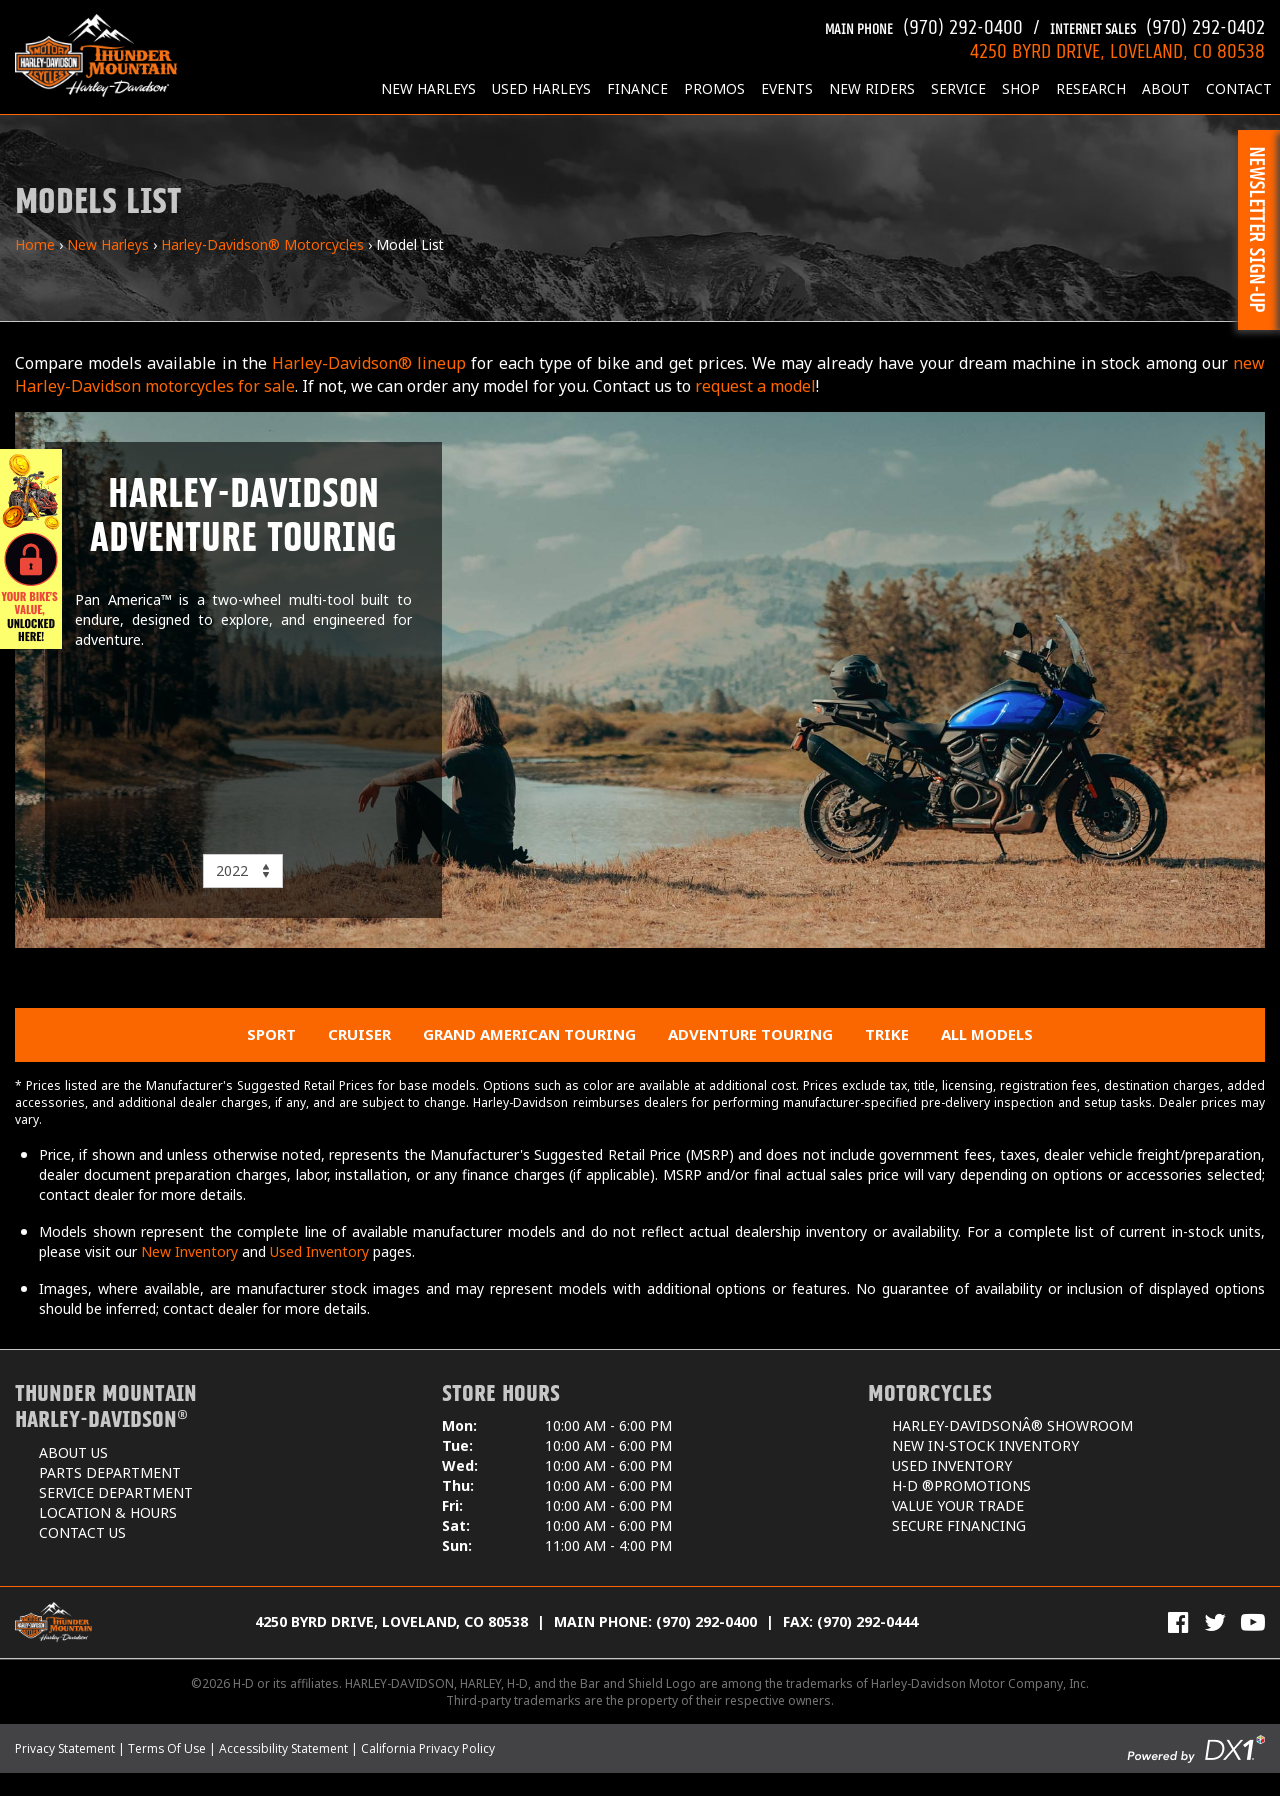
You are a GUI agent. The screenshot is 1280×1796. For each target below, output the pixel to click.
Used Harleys (541, 88)
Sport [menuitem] (271, 1034)
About (1166, 88)
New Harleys (428, 88)
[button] (1259, 230)
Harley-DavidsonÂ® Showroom (1012, 1425)
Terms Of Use (167, 1748)
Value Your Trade (958, 1505)
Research (1091, 88)
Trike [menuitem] (887, 1034)
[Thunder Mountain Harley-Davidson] (96, 55)
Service (958, 88)
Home (35, 244)
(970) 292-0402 (1157, 24)
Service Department (116, 1492)
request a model (755, 386)
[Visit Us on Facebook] (1178, 1622)
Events (787, 88)
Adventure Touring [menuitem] (750, 1034)
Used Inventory (319, 1251)
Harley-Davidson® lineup (369, 363)
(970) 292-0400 (924, 24)
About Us (73, 1452)
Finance (637, 88)
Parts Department (110, 1472)
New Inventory (189, 1251)
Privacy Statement (65, 1748)
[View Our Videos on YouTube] (1253, 1622)
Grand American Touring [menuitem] (529, 1034)
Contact (1239, 88)
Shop (1021, 88)
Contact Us (82, 1532)
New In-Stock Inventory (985, 1445)
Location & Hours (108, 1512)
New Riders (872, 88)
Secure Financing (959, 1525)
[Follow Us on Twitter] (1215, 1622)
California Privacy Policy (428, 1748)
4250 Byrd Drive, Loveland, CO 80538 (391, 1621)
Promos (714, 88)
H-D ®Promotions (961, 1485)
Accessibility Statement (283, 1748)
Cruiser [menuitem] (359, 1034)
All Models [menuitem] (987, 1034)
